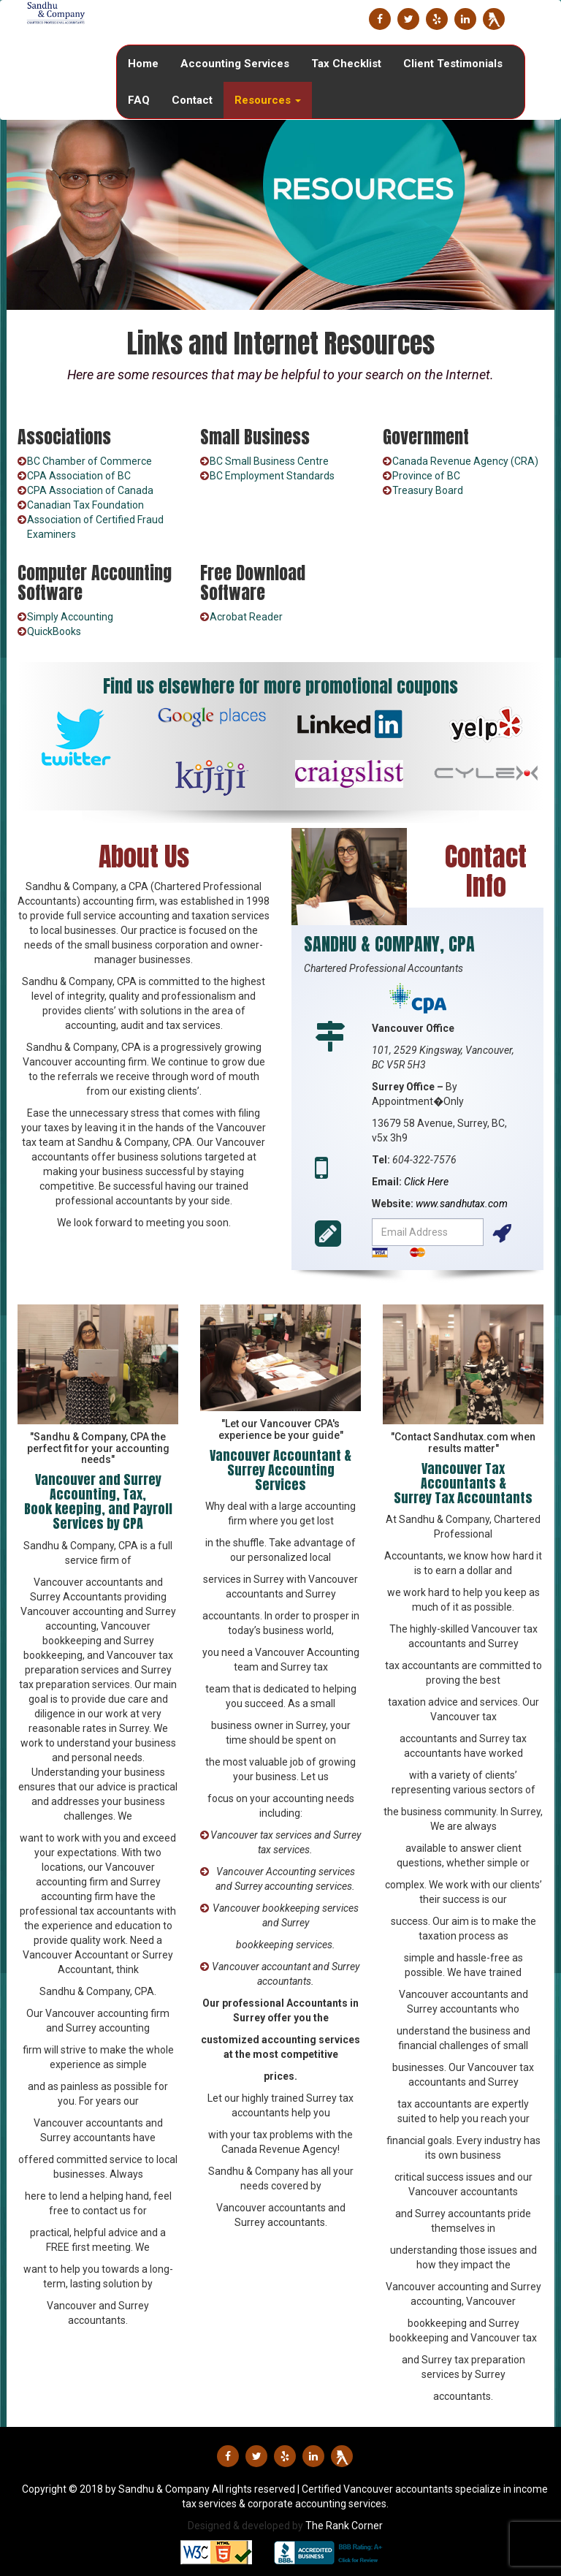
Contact (192, 100)
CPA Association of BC (79, 476)
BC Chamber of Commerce (89, 461)
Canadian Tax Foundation (85, 505)
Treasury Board (427, 490)
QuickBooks (54, 631)
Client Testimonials (453, 63)
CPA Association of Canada (90, 490)
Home (143, 63)
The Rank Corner (344, 2525)
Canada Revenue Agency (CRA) (465, 461)
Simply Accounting (70, 617)
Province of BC (426, 476)
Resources (267, 100)
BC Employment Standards (272, 476)
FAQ (139, 100)
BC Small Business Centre (269, 461)
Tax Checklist (346, 63)
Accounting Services (234, 63)
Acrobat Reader (246, 617)
